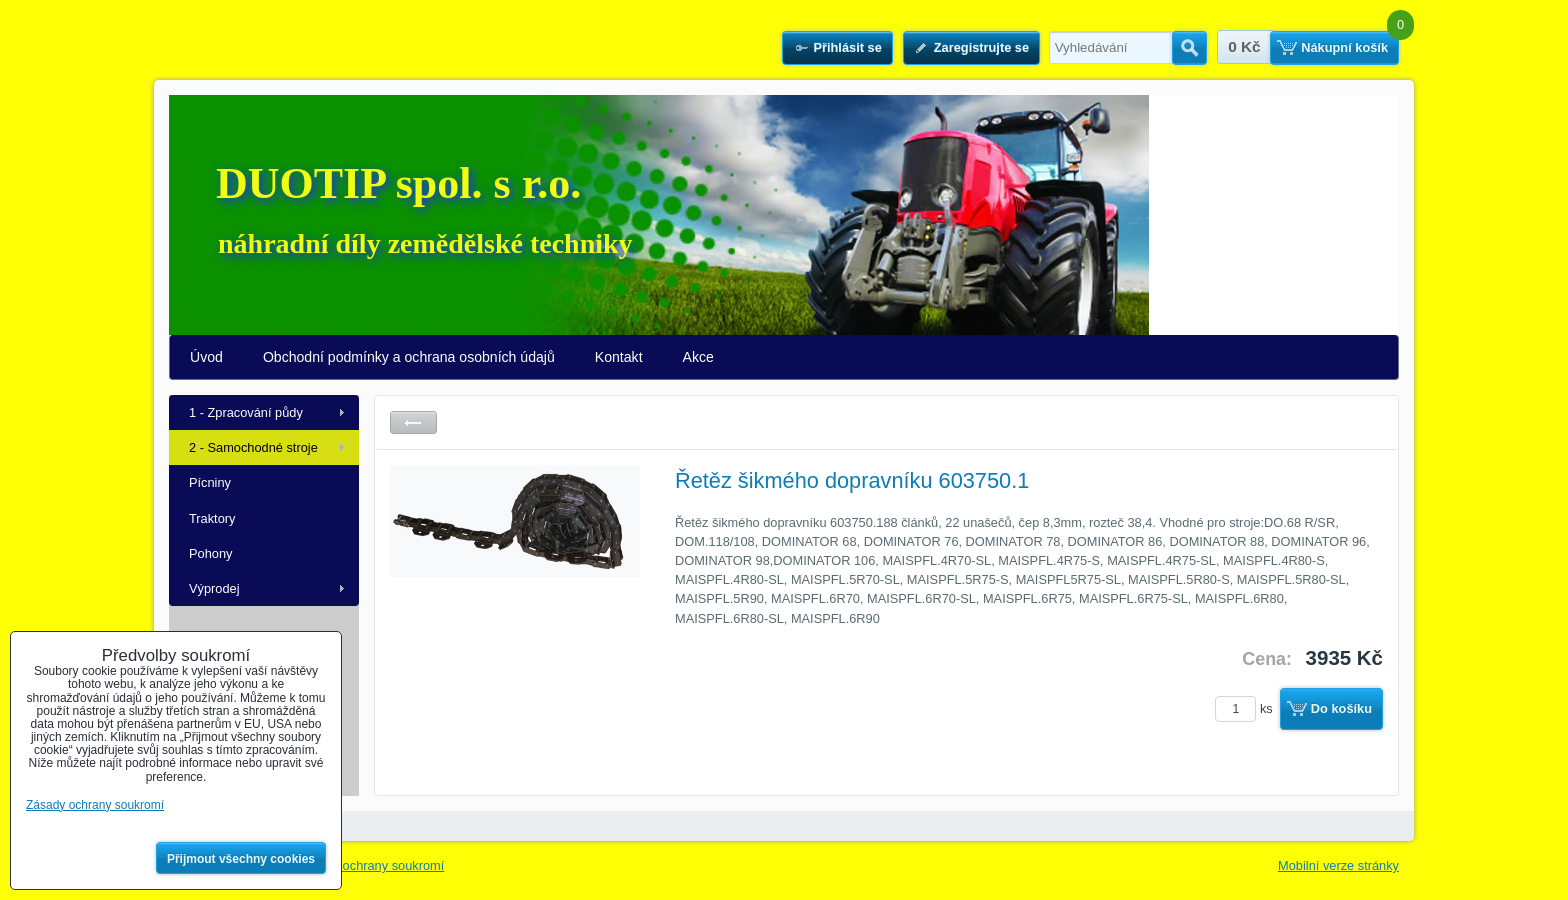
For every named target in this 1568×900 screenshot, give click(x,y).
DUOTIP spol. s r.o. (398, 183)
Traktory (212, 518)
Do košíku (1341, 708)
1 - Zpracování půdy (246, 412)
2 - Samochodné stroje (253, 447)
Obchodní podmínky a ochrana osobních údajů (409, 357)
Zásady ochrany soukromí (370, 865)
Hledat (1189, 48)
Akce (698, 357)
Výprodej (214, 588)
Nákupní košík (1344, 47)
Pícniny (210, 482)
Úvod (206, 357)
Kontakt (619, 357)
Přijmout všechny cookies (241, 859)
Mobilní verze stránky (1338, 865)
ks (1247, 708)
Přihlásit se (847, 47)
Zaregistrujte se (981, 47)
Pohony (210, 553)
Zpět (413, 422)
